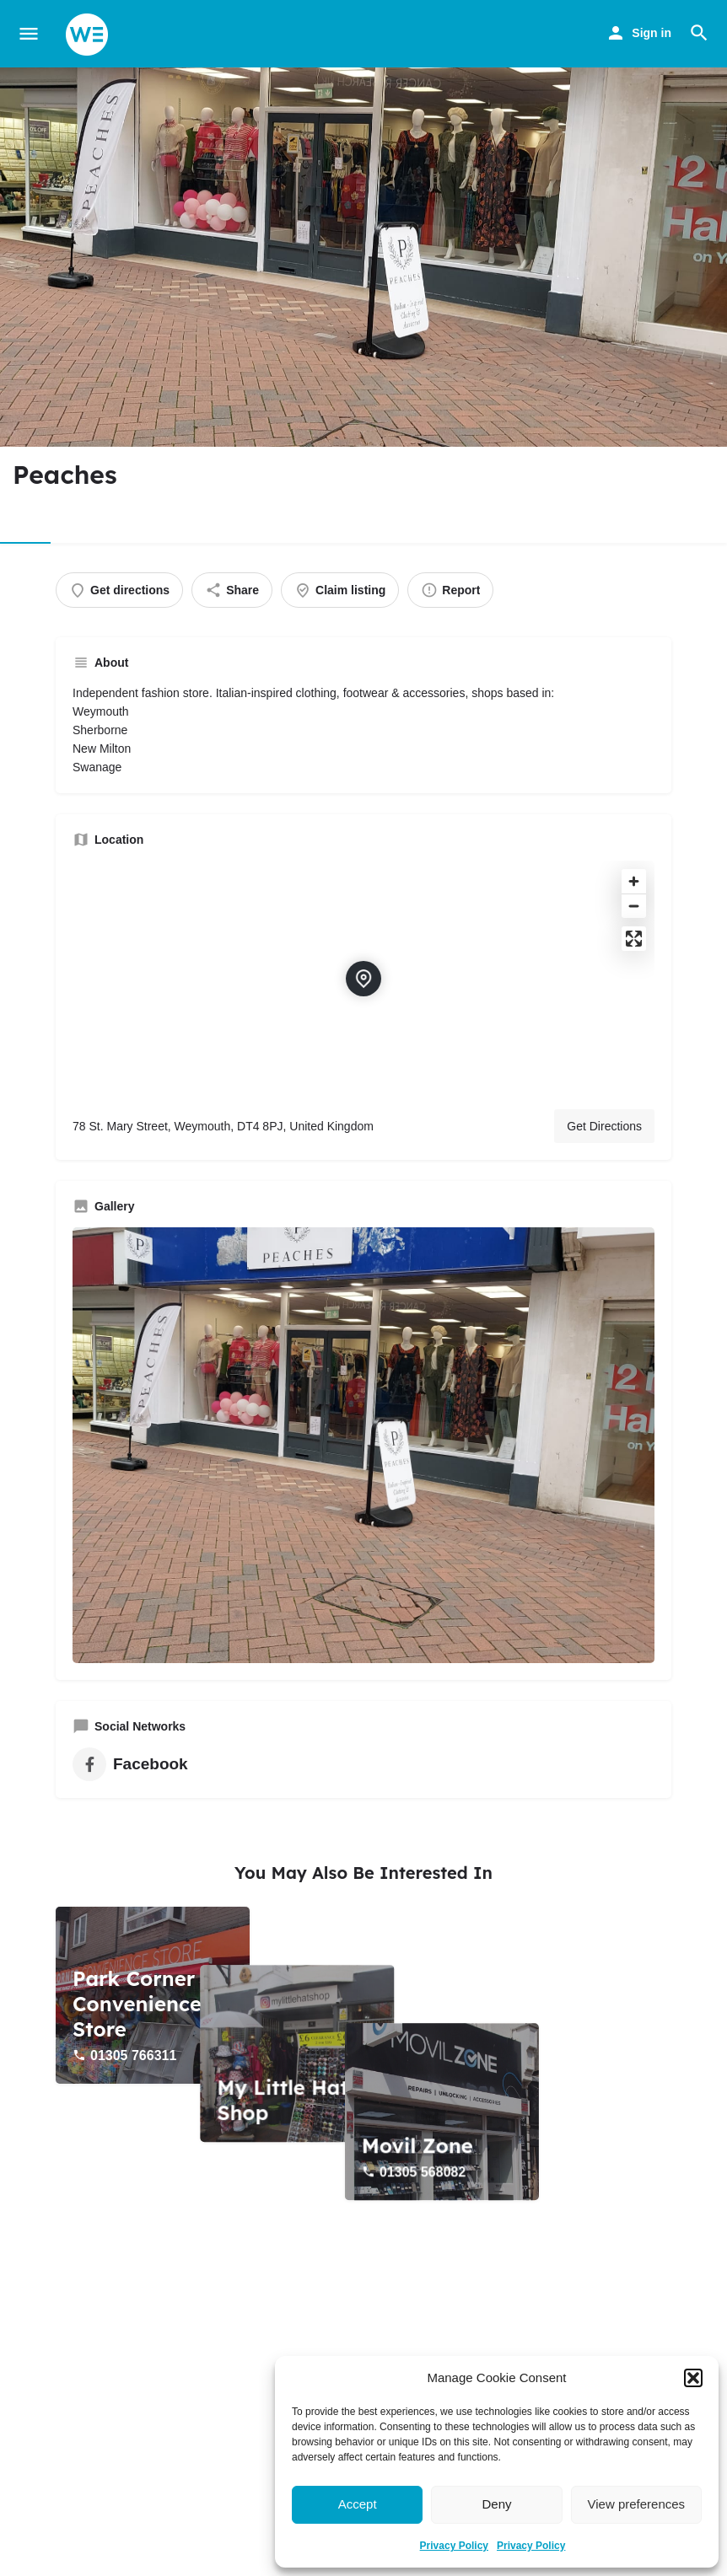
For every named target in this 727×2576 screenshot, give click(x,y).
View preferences (637, 2504)
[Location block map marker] (363, 978)
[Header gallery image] (363, 257)
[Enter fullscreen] (634, 938)
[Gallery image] (363, 1445)
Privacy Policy (454, 2546)
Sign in (651, 33)
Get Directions (604, 1126)
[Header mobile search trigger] (699, 33)
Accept (357, 2504)
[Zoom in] (634, 881)
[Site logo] (89, 34)
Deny (496, 2504)
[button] (693, 2377)
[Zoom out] (634, 906)
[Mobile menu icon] (28, 34)
